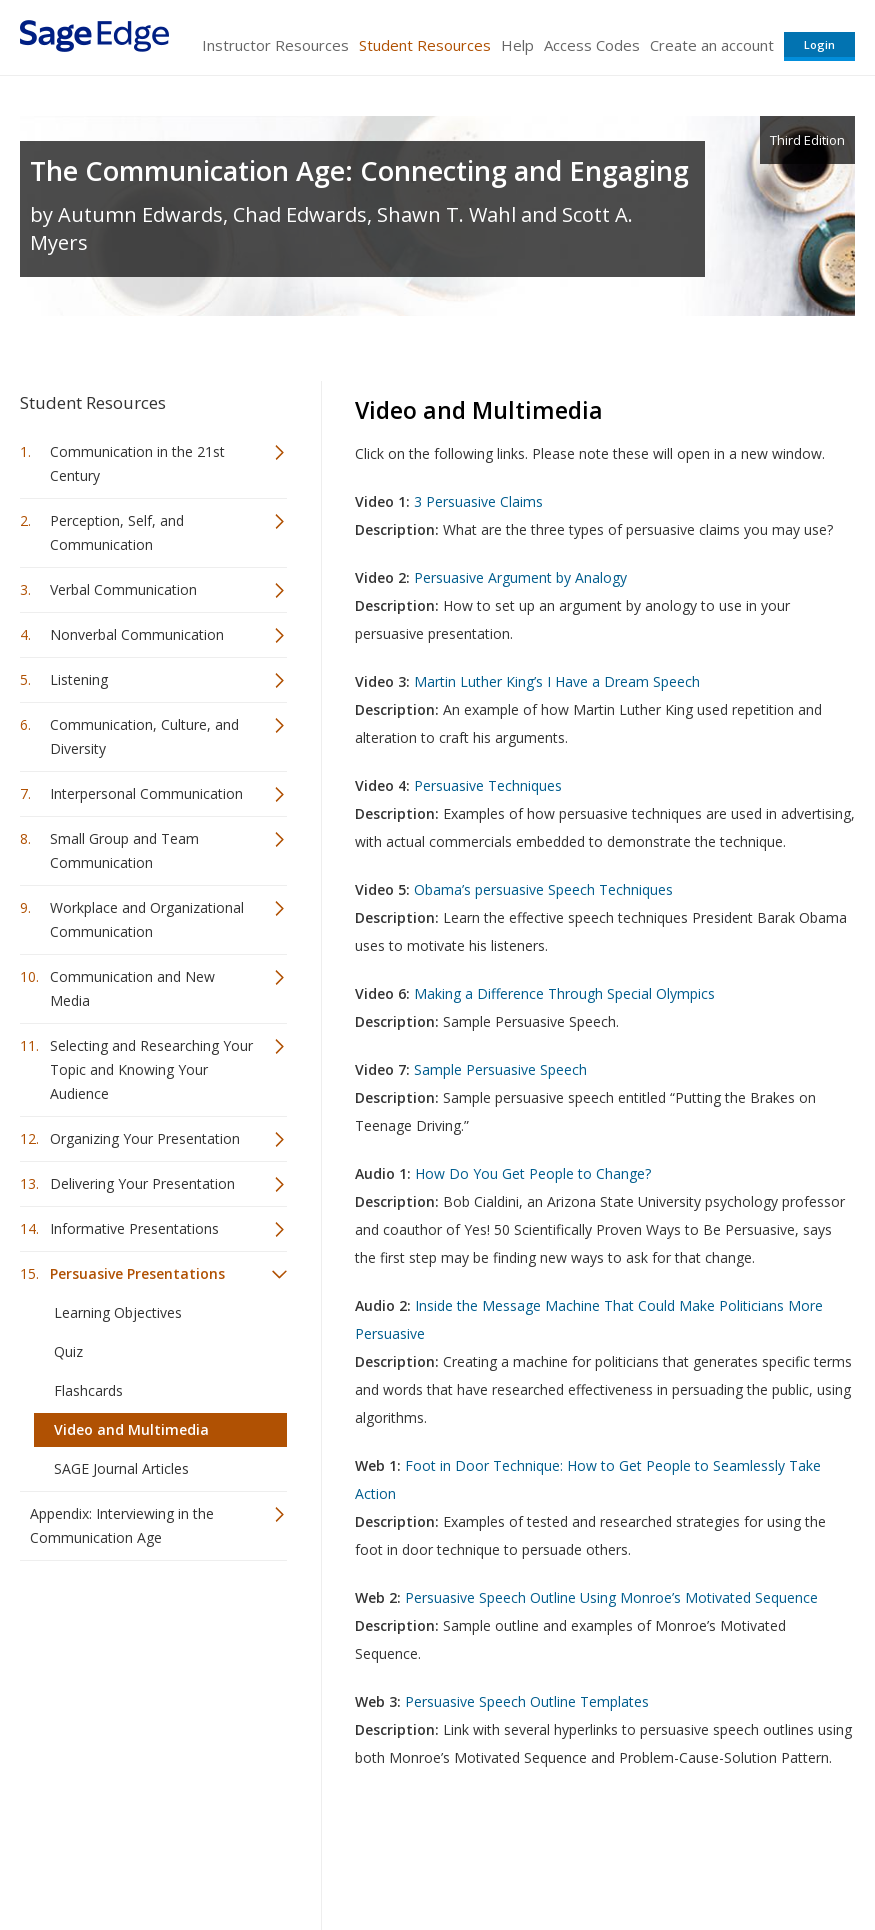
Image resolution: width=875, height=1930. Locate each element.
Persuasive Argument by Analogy (520, 577)
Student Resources (425, 45)
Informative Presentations (134, 1228)
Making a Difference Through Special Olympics (564, 993)
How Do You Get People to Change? (533, 1173)
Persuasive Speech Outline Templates (527, 1701)
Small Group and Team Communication (124, 850)
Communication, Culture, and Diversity (144, 736)
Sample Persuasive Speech (500, 1069)
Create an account (712, 45)
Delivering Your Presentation (142, 1183)
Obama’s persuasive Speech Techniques (543, 889)
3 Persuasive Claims (478, 501)
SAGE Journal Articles (121, 1468)
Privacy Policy (723, 1855)
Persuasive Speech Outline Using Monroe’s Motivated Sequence (611, 1597)
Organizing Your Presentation (145, 1138)
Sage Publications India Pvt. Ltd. (310, 1855)
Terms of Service (489, 1855)
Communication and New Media (132, 988)
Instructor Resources (275, 45)
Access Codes (592, 45)
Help (517, 45)
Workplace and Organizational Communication (147, 919)
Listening (79, 679)
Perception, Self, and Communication (117, 532)
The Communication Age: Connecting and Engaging (359, 170)
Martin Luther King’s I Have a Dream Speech (557, 681)
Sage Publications (134, 1855)
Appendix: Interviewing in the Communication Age (122, 1525)
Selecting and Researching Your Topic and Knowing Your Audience (151, 1069)
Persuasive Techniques (488, 785)
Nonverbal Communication (137, 634)
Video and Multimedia (131, 1429)
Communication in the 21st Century (137, 463)
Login (819, 44)
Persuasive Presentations (137, 1273)
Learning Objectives (118, 1312)
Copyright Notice (611, 1855)
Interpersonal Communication (146, 793)
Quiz (68, 1351)
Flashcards (88, 1390)
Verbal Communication (123, 589)
